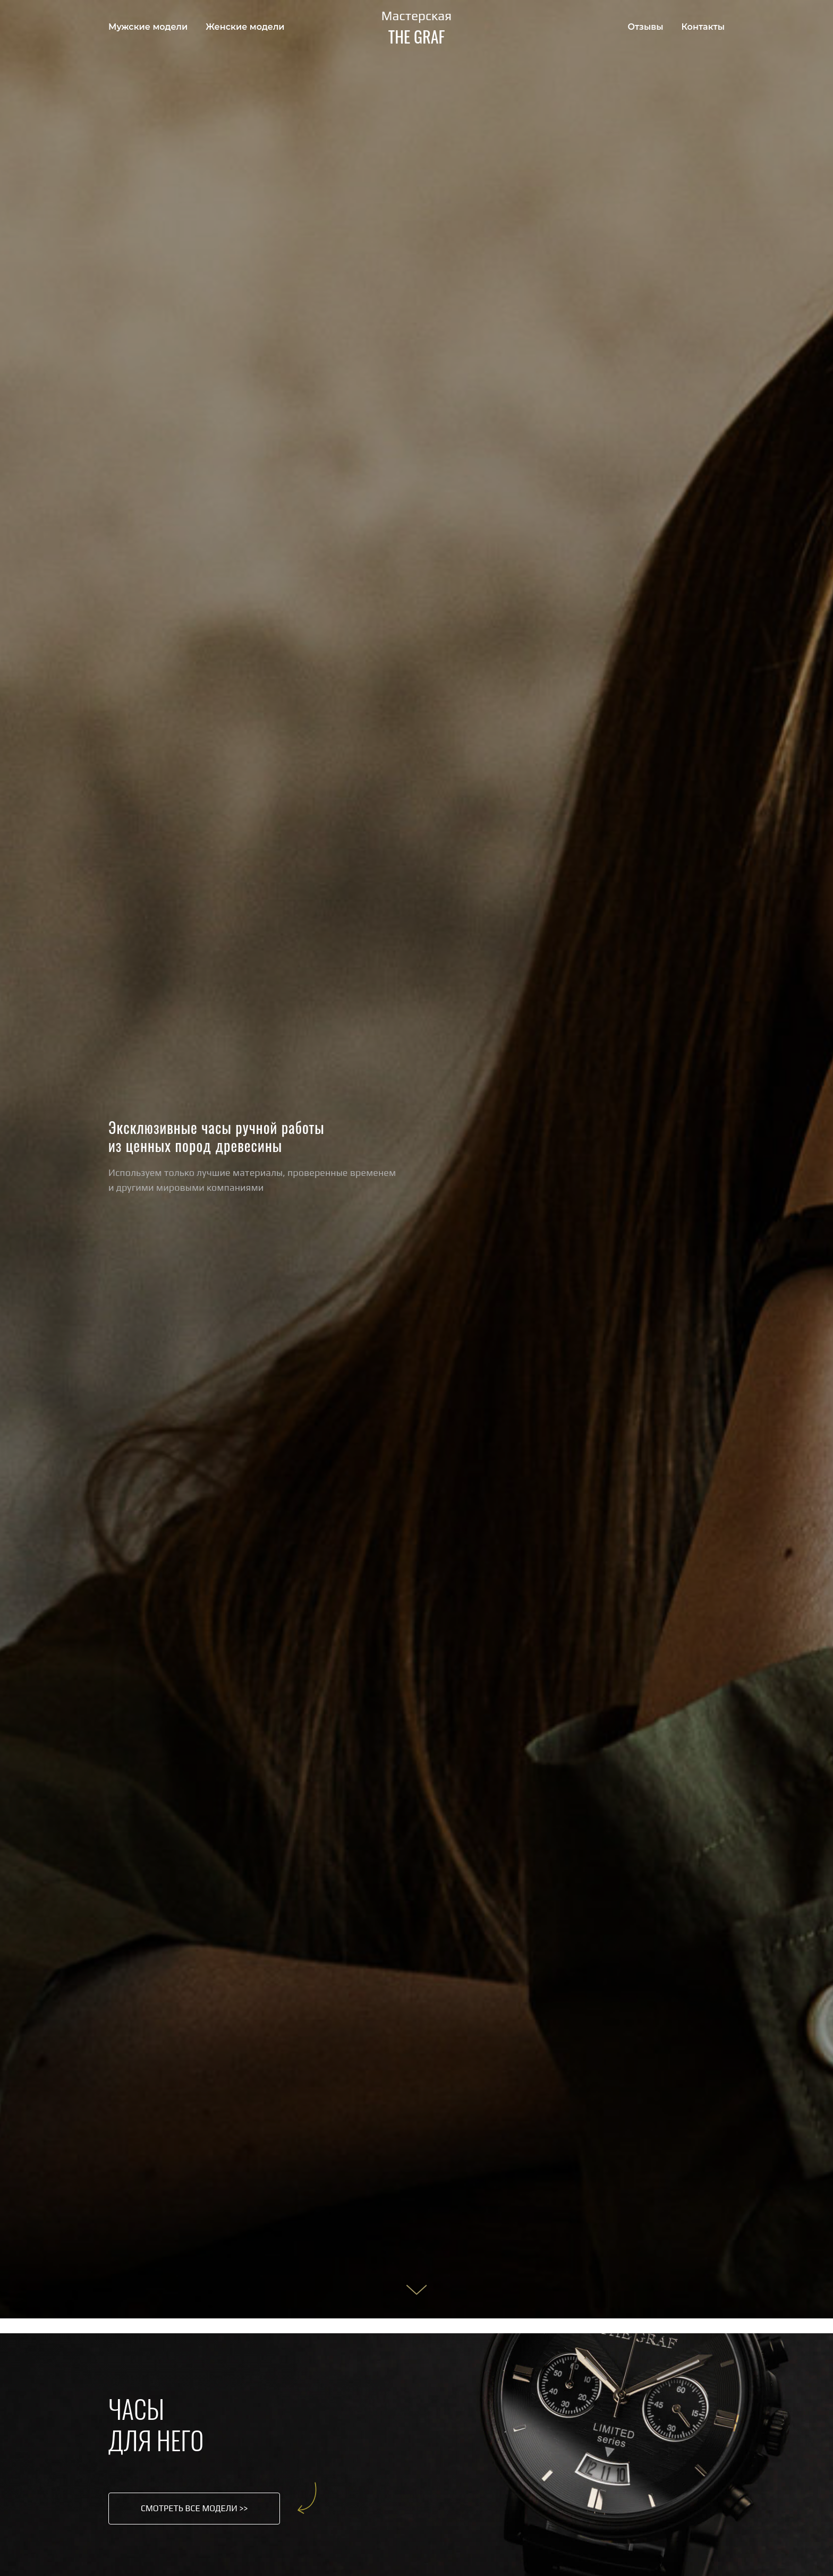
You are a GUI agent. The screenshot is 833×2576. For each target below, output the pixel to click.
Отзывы (646, 27)
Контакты (703, 27)
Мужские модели (148, 27)
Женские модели (245, 27)
